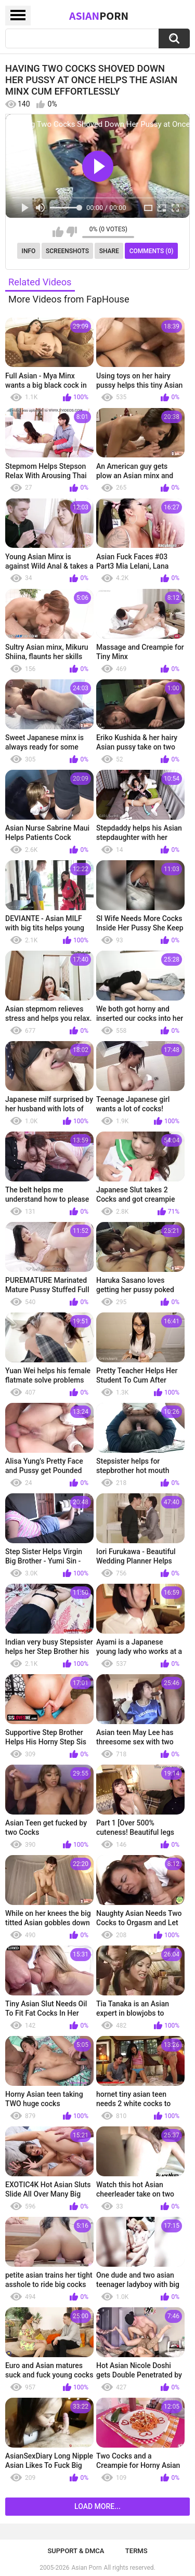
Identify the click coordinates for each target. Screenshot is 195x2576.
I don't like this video (71, 232)
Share (109, 251)
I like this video (58, 232)
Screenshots (67, 251)
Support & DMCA (75, 2551)
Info (29, 251)
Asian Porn (87, 2567)
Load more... (97, 2506)
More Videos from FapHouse (68, 299)
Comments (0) (151, 251)
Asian (98, 15)
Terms (136, 2551)
